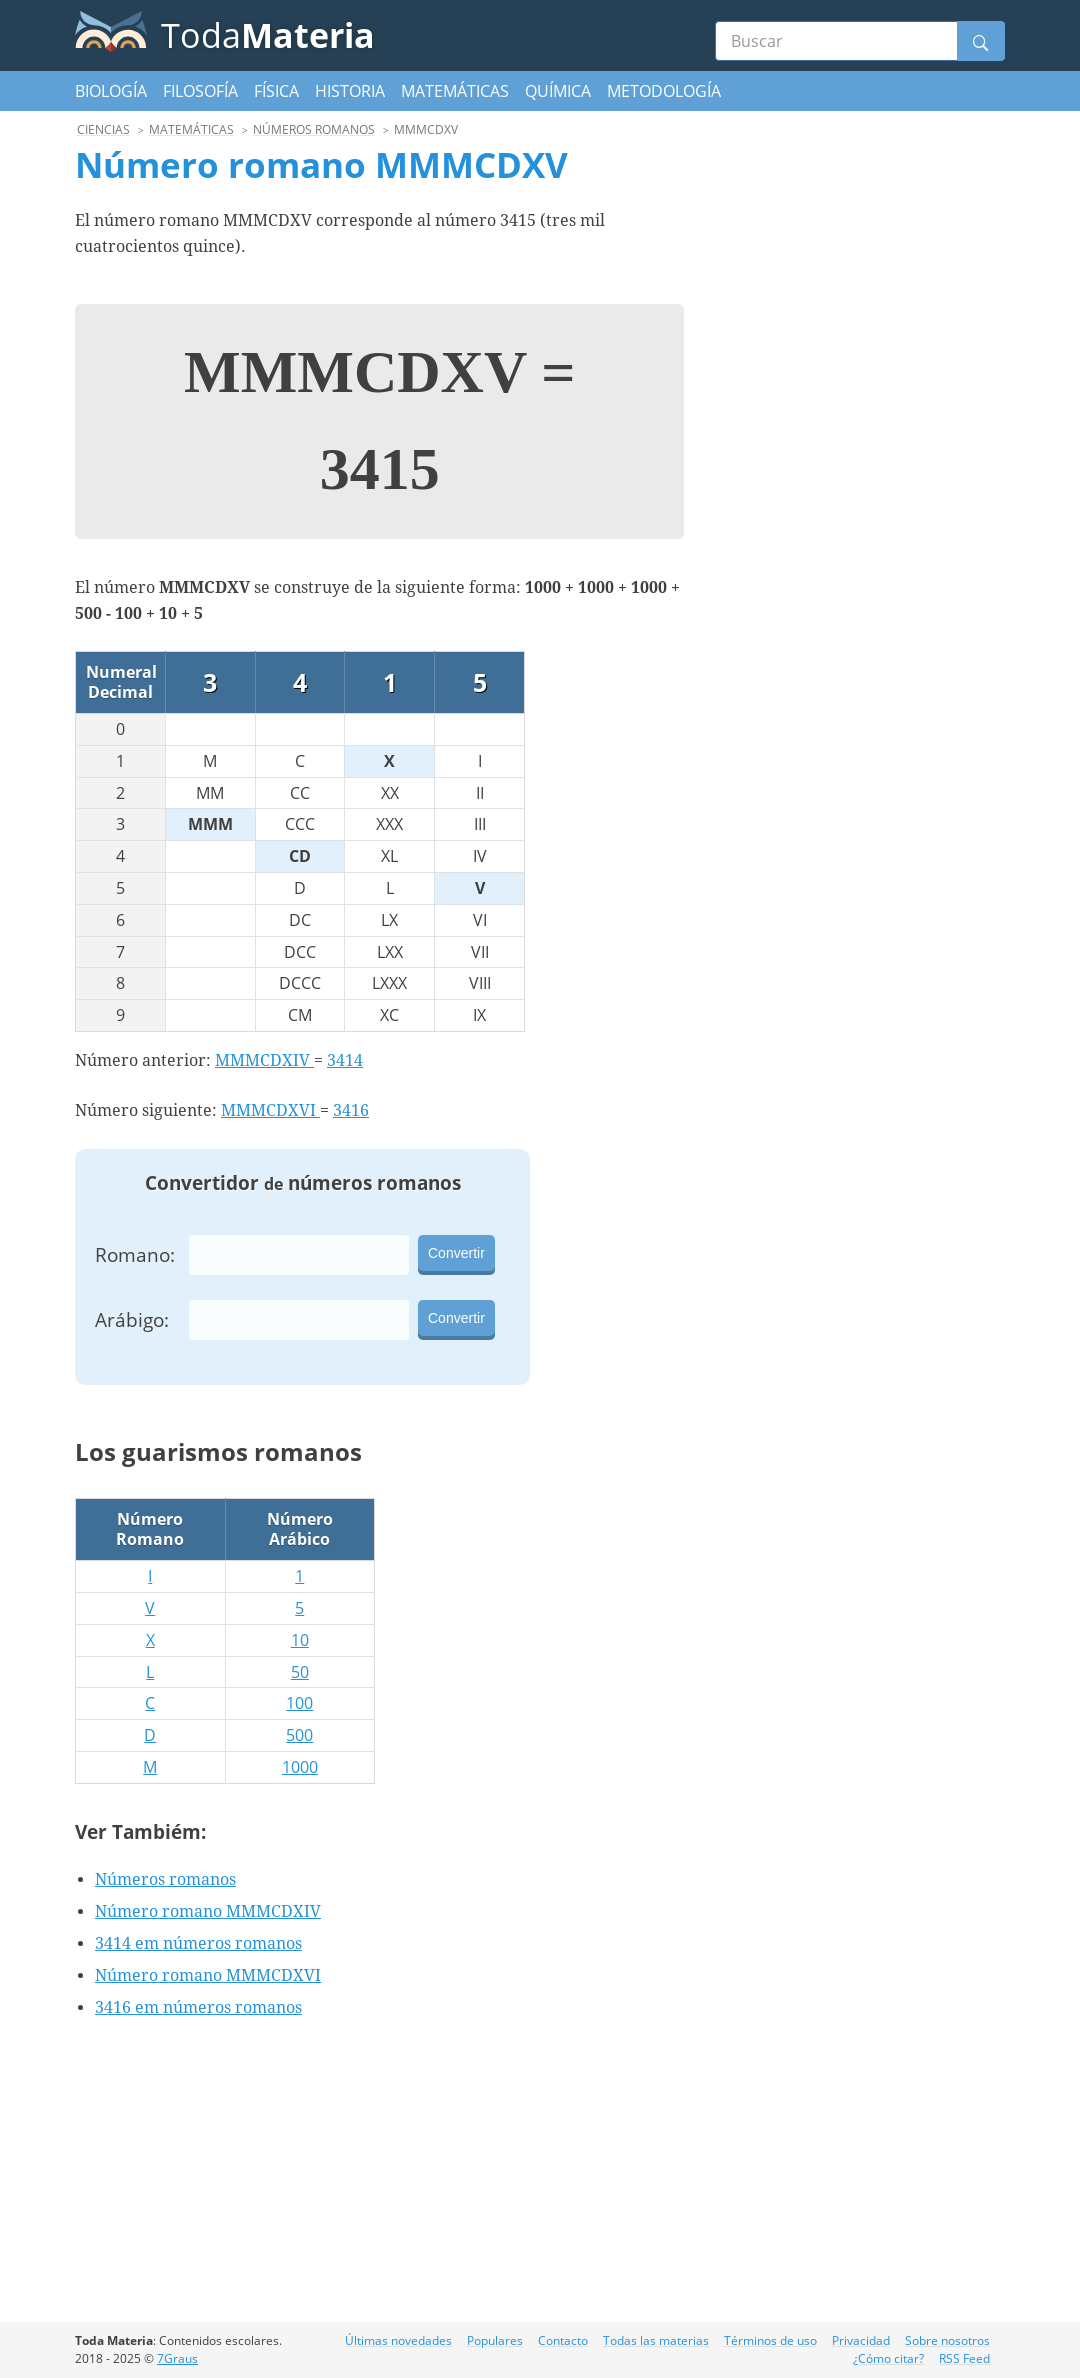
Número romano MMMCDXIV (208, 1911)
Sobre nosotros (947, 2340)
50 (300, 1672)
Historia (350, 91)
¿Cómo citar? (888, 2358)
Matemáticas (455, 91)
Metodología (664, 91)
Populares (495, 2340)
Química (558, 91)
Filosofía (200, 91)
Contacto (563, 2340)
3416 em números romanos (198, 2007)
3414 (345, 1060)
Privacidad (861, 2340)
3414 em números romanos (198, 1943)
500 (299, 1735)
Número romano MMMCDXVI (208, 1975)
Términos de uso (770, 2340)
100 (299, 1703)
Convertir (456, 1253)
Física (276, 91)
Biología (111, 91)
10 (300, 1640)
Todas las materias (656, 2340)
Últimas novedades (398, 2340)
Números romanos (165, 1879)
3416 (351, 1110)
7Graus (177, 2358)
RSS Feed (964, 2358)
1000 (300, 1767)
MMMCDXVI (270, 1110)
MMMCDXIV (264, 1060)
